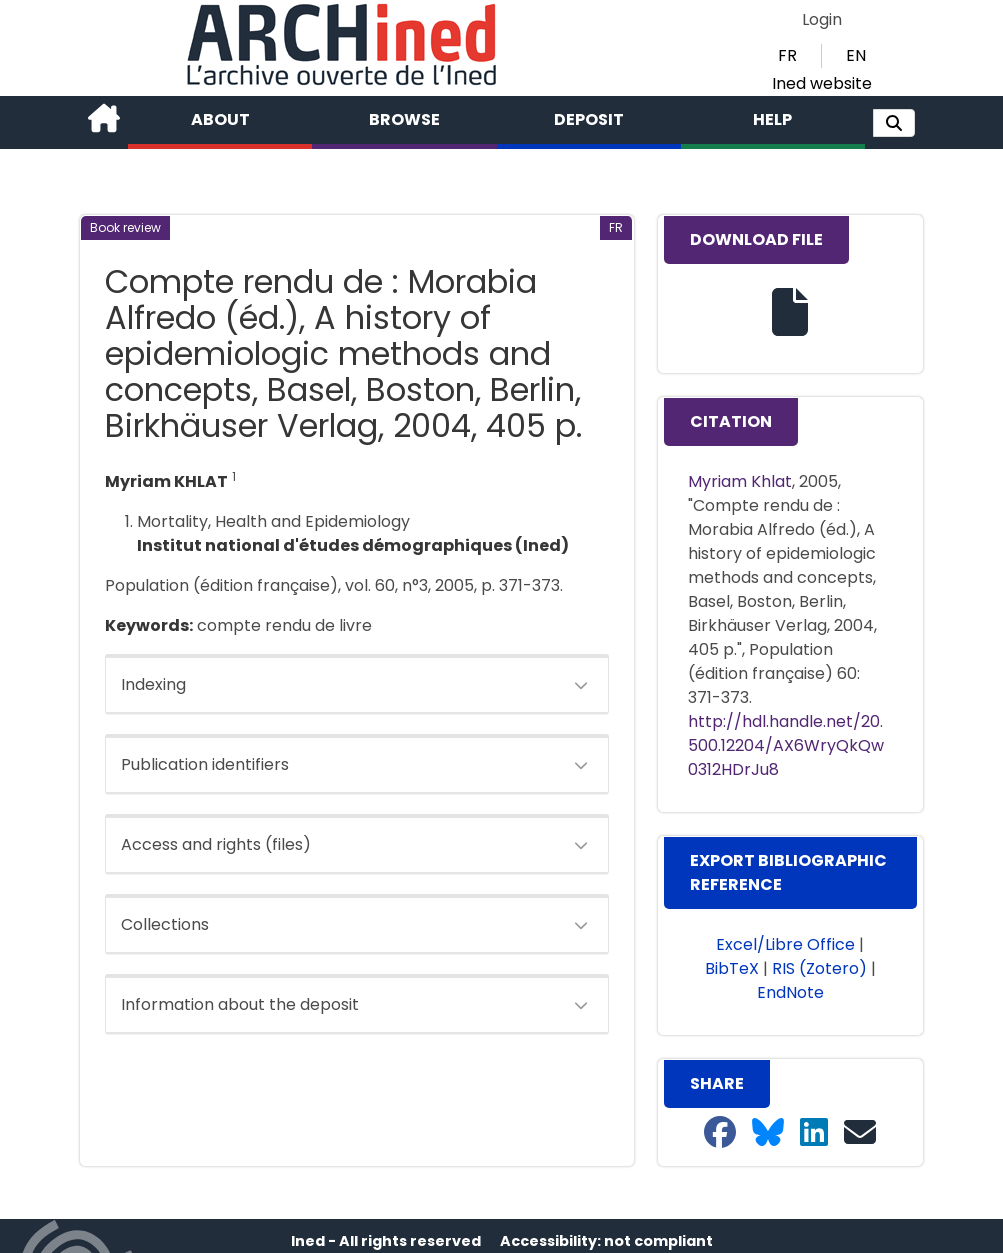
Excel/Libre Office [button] (785, 944)
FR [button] (787, 55)
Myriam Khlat (740, 481)
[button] (894, 123)
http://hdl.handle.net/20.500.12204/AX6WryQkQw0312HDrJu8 (786, 745)
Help (772, 119)
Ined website (822, 83)
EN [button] (856, 55)
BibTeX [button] (732, 968)
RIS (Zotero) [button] (819, 968)
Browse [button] (404, 119)
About (220, 119)
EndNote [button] (790, 992)
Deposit (589, 119)
